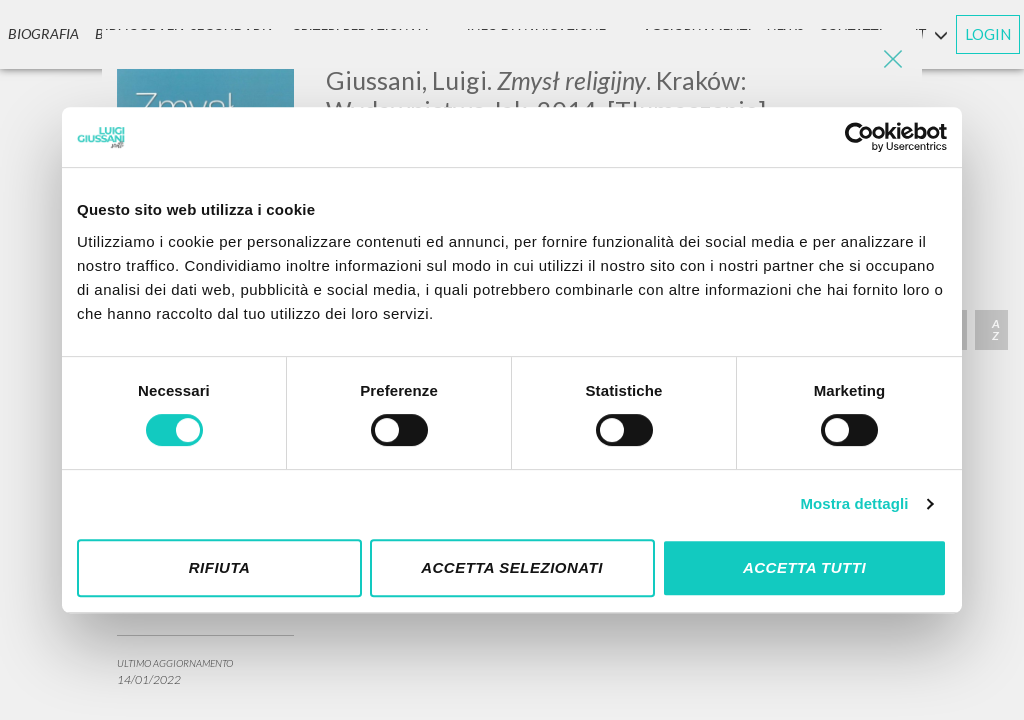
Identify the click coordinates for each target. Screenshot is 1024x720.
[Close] (892, 60)
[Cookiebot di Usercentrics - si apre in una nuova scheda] (859, 137)
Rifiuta (220, 567)
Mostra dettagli (854, 503)
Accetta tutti (804, 567)
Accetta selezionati (512, 567)
